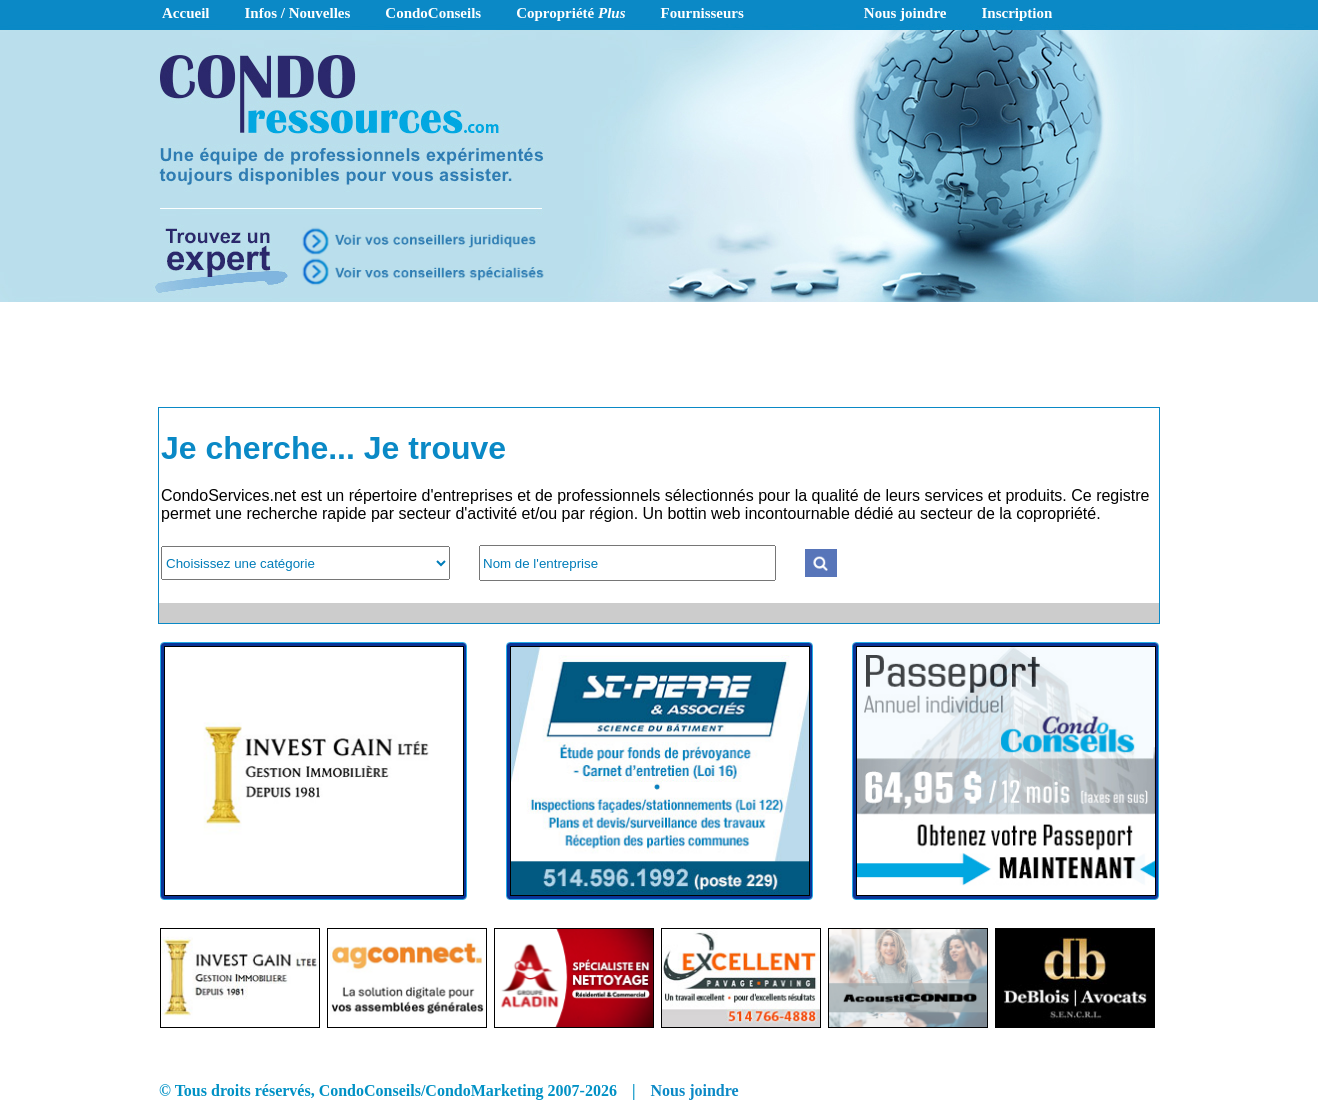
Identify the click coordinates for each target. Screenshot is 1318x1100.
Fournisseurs (702, 13)
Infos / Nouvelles (297, 13)
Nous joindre (905, 13)
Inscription (1017, 13)
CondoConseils (433, 13)
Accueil (185, 13)
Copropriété (570, 13)
